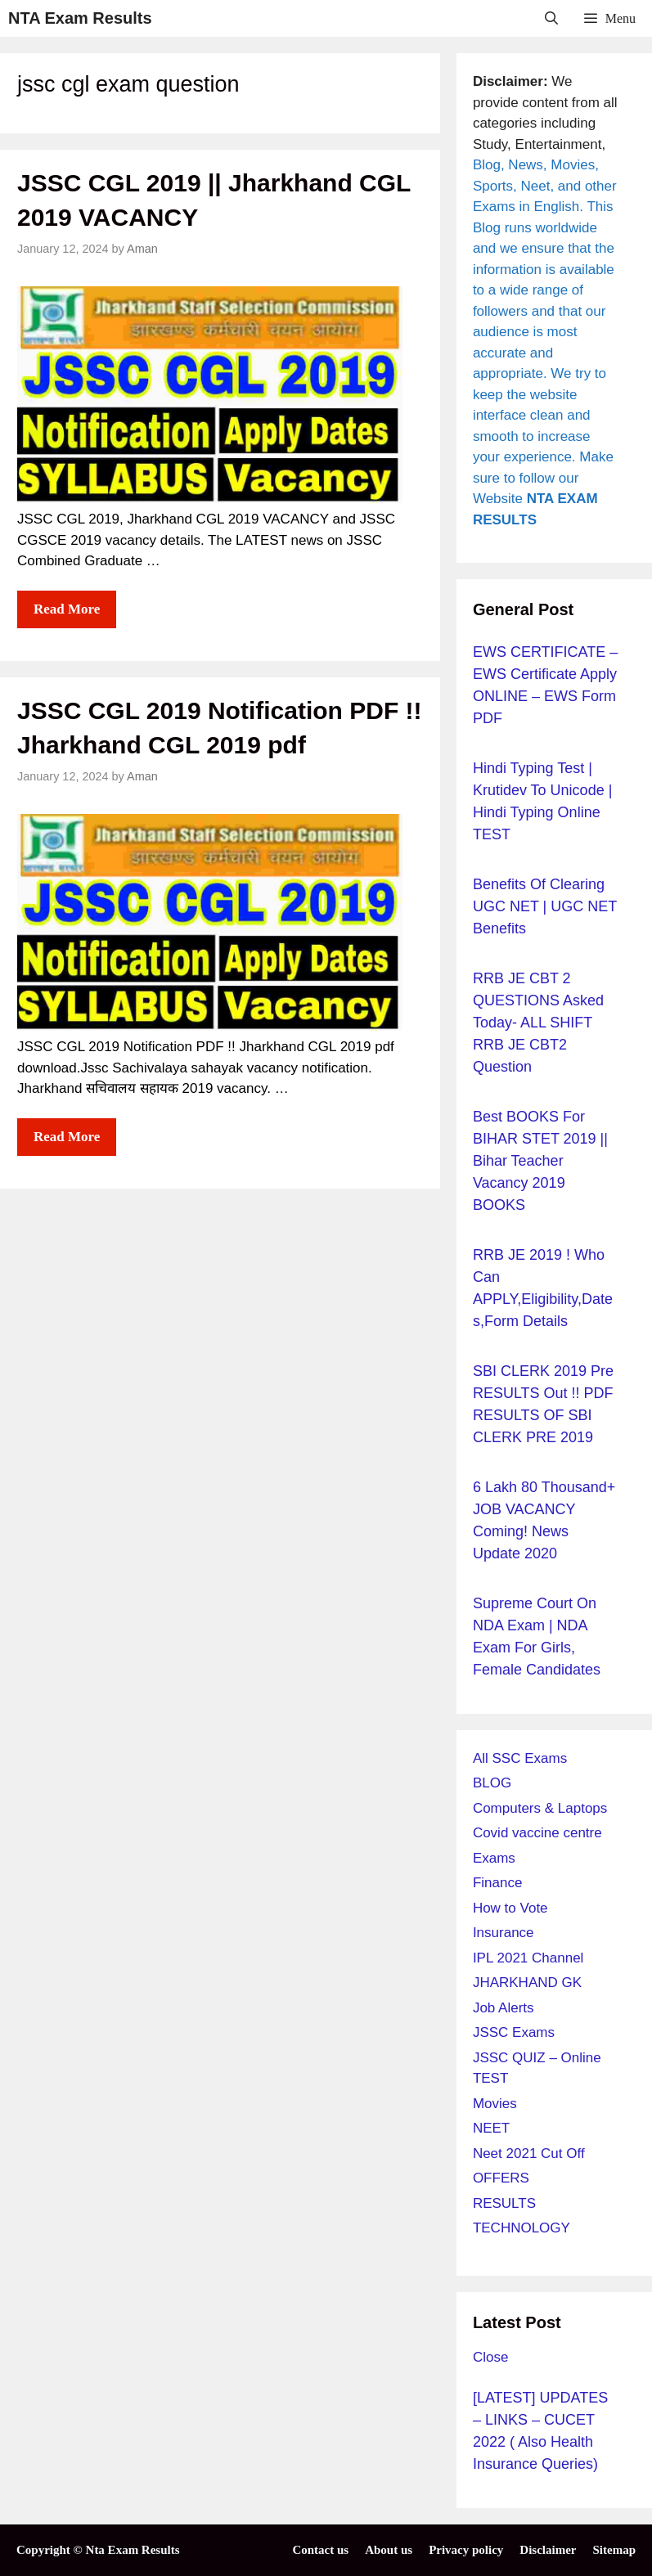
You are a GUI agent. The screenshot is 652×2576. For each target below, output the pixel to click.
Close (490, 2357)
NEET (491, 2128)
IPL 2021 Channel (528, 1958)
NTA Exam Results (80, 18)
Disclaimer (547, 2549)
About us (388, 2549)
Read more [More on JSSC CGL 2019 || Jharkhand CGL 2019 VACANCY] (67, 609)
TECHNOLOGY (521, 2228)
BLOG (492, 1783)
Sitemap (614, 2549)
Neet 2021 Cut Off (529, 2153)
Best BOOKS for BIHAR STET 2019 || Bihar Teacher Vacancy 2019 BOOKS (540, 1160)
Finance (497, 1882)
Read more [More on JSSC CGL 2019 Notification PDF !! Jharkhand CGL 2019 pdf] (67, 1136)
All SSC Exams (520, 1758)
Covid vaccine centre (537, 1833)
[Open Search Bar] (552, 18)
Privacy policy (466, 2549)
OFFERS (501, 2178)
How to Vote (510, 1908)
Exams (494, 1858)
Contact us (320, 2549)
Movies (495, 2103)
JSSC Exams (514, 2032)
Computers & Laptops (540, 1808)
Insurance (503, 1932)
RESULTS (504, 2203)
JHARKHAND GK (527, 1982)
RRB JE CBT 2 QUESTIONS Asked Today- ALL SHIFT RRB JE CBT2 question (538, 1022)
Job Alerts (503, 2008)
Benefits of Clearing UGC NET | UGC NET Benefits (545, 906)
